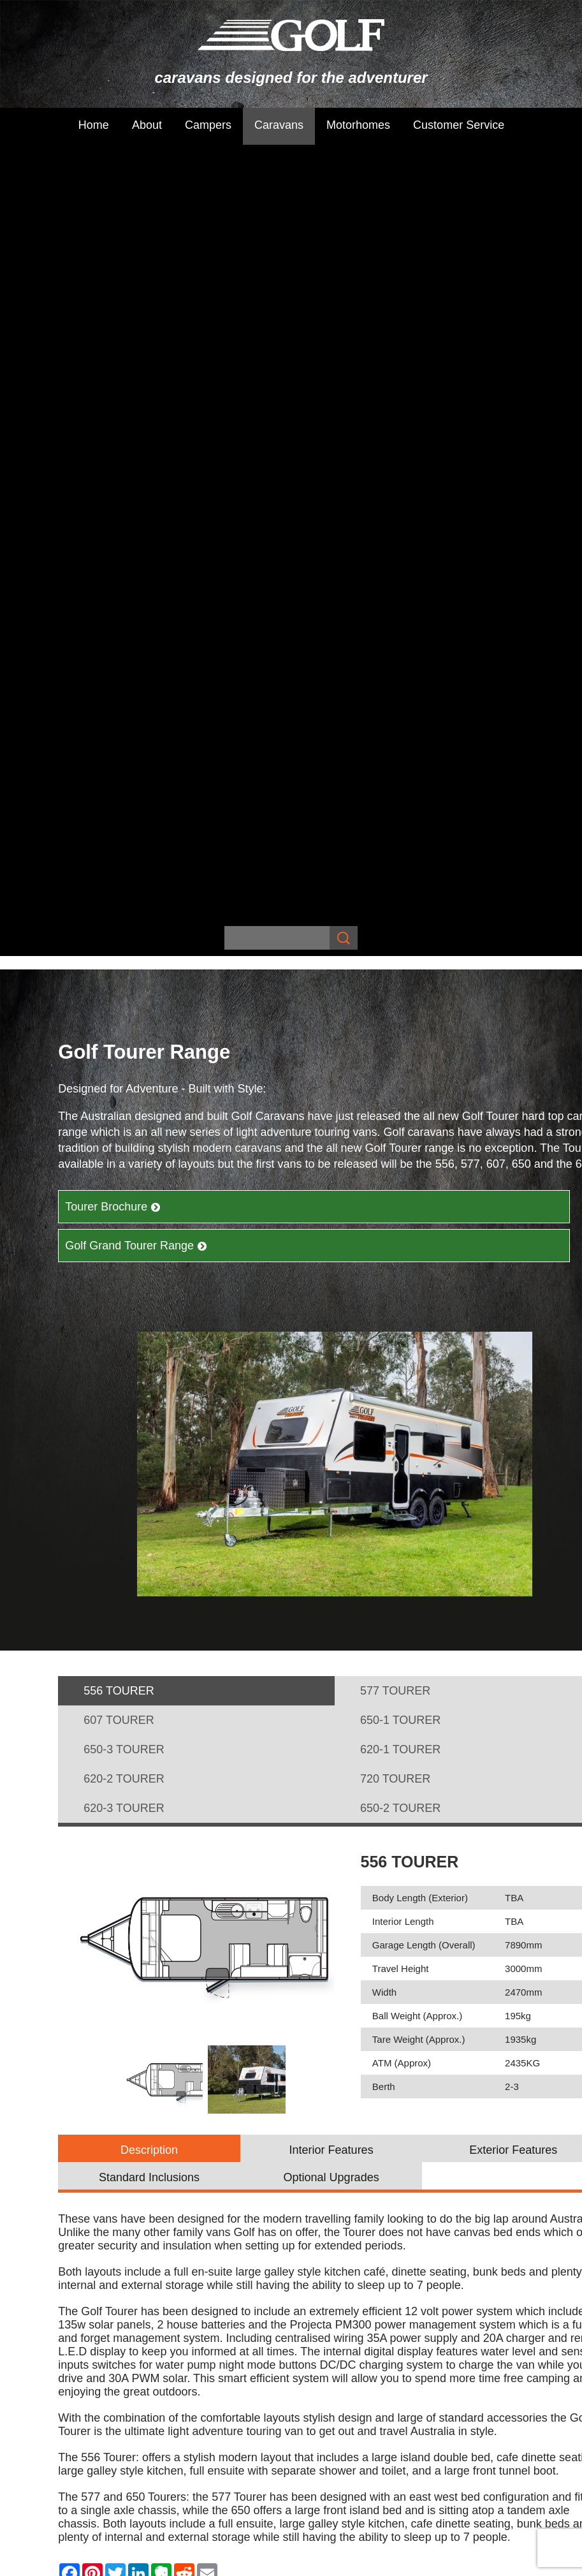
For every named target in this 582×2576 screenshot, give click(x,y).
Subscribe (181, 2054)
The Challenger (469, 2061)
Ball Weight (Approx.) (417, 1240)
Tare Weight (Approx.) (418, 1264)
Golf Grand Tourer (337, 2108)
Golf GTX (317, 2124)
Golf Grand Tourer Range (136, 470)
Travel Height (400, 1193)
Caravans (278, 125)
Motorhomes (358, 125)
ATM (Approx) (401, 1288)
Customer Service (458, 125)
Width (384, 1217)
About (147, 125)
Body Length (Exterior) (420, 1122)
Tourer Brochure (113, 431)
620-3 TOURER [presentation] (124, 1033)
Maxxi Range (327, 2077)
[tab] (196, 916)
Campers (208, 125)
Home (93, 125)
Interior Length (403, 1146)
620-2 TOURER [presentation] (124, 1003)
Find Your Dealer (334, 1904)
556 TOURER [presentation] (119, 915)
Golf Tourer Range (339, 2092)
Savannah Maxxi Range (350, 2061)
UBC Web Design (440, 2258)
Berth (383, 1311)
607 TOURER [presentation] (119, 945)
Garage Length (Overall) (424, 1170)
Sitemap (109, 2258)
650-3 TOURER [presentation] (124, 974)
